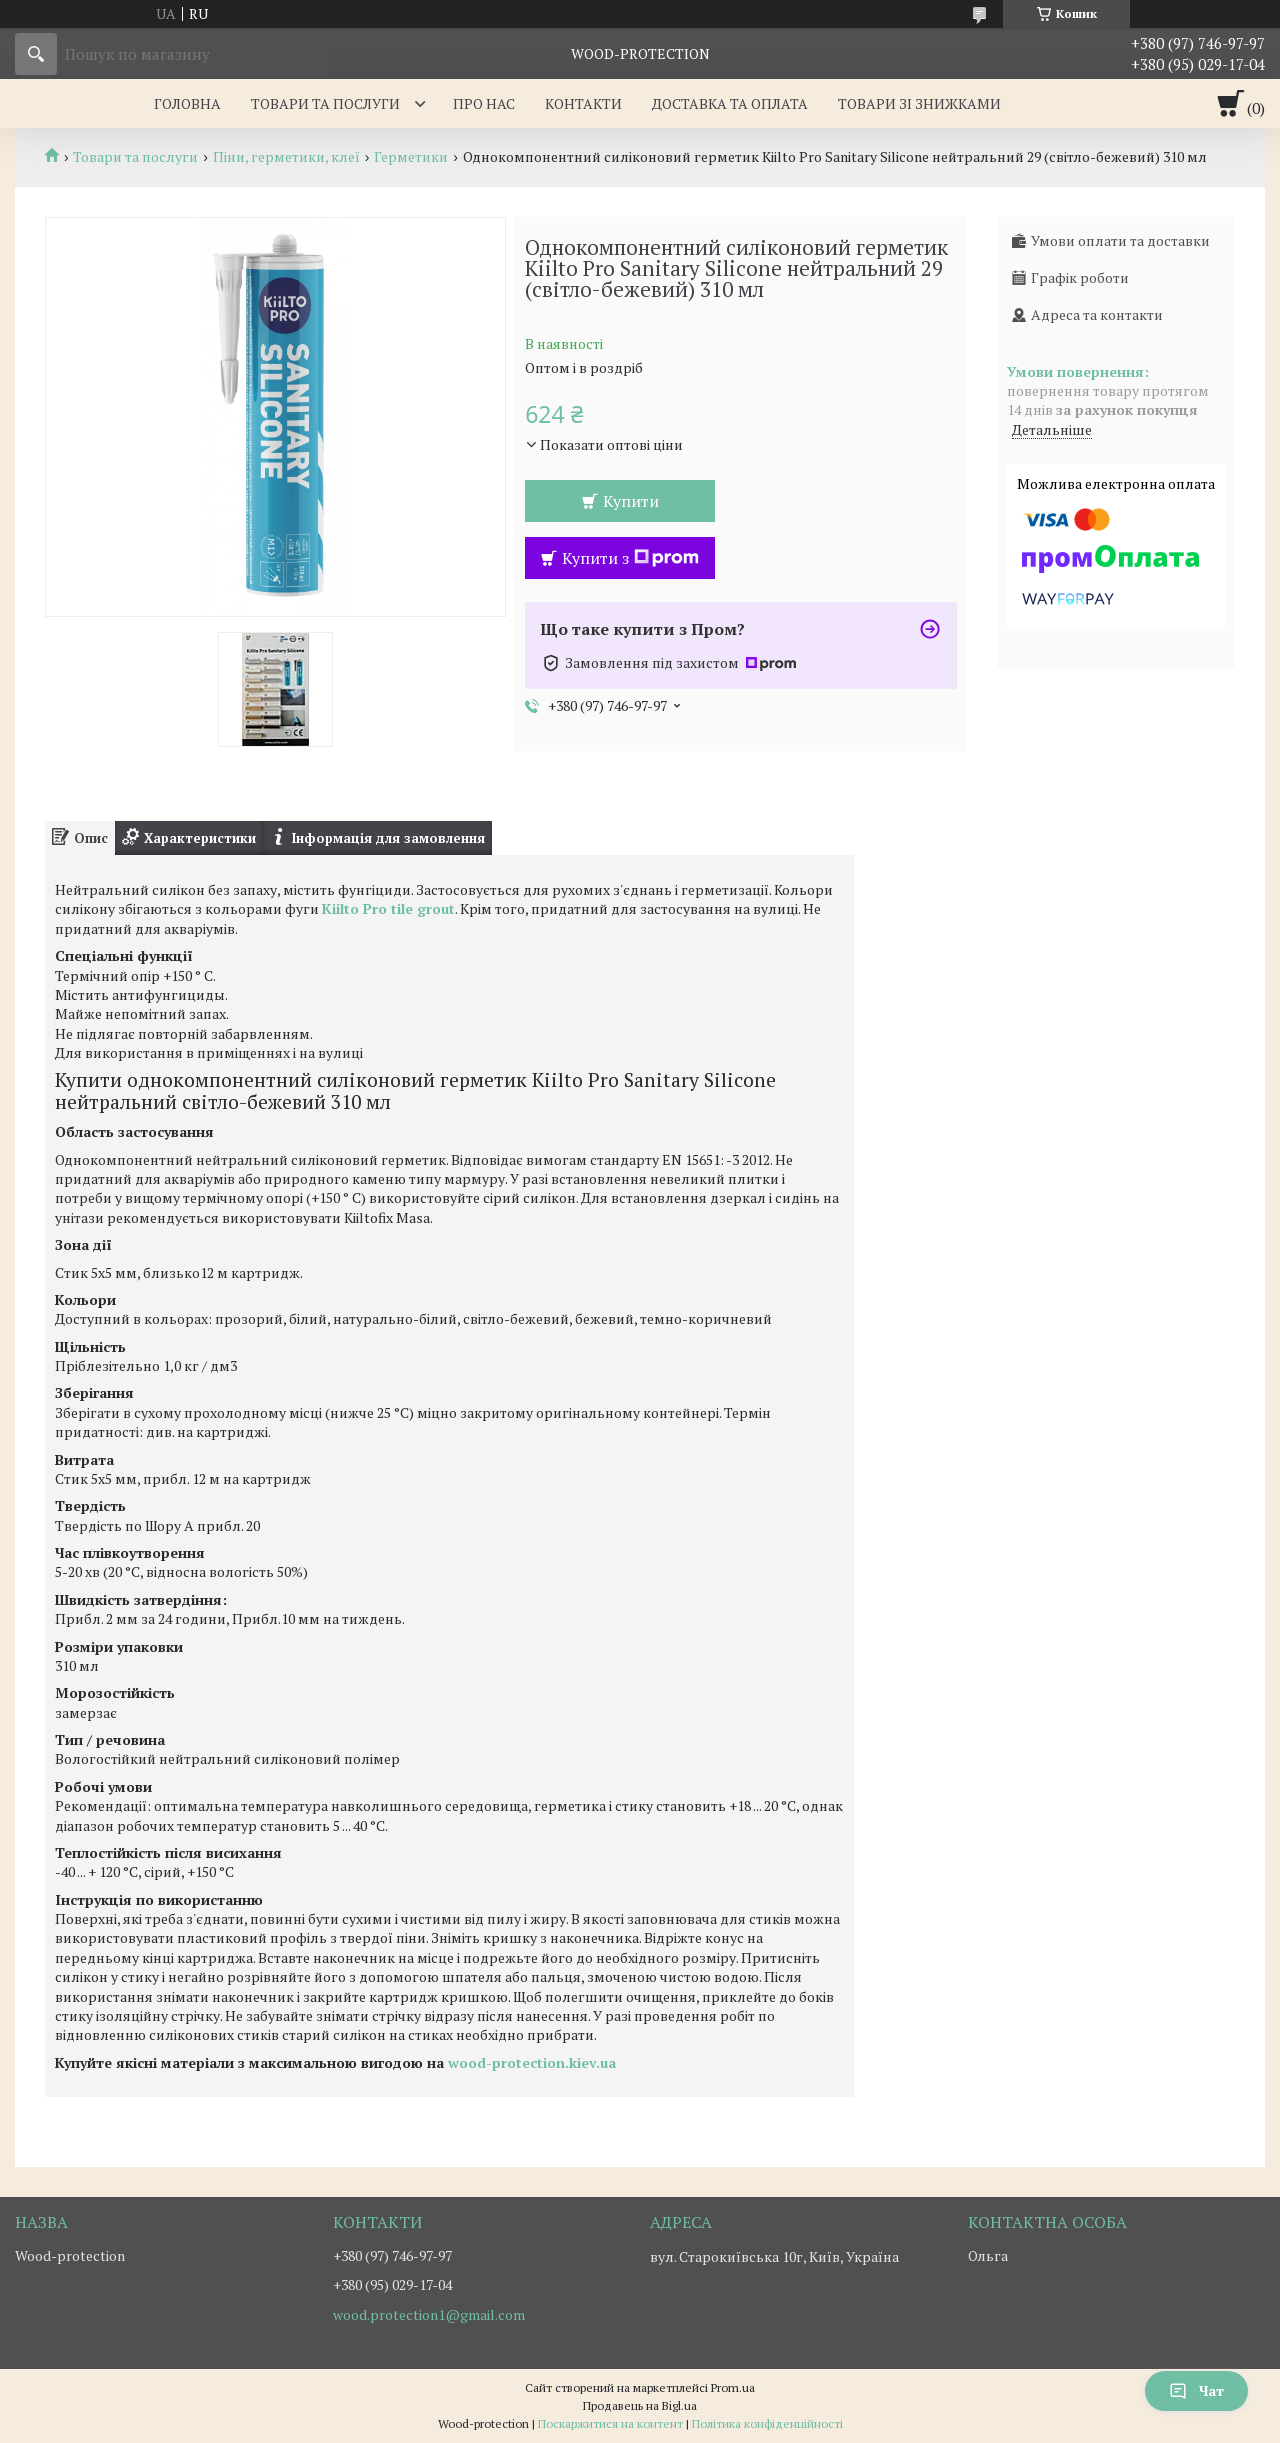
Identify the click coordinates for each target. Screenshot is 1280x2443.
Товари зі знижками (919, 103)
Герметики (411, 157)
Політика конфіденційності (767, 2423)
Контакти (583, 103)
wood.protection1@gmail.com (429, 2315)
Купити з (630, 558)
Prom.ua (733, 2387)
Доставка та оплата (730, 103)
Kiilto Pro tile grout (388, 908)
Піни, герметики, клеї (286, 157)
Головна (187, 103)
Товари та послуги (325, 103)
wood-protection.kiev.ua (532, 2062)
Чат (1196, 2390)
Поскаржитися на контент (610, 2423)
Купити (631, 501)
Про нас (484, 103)
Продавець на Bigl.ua (640, 2405)
